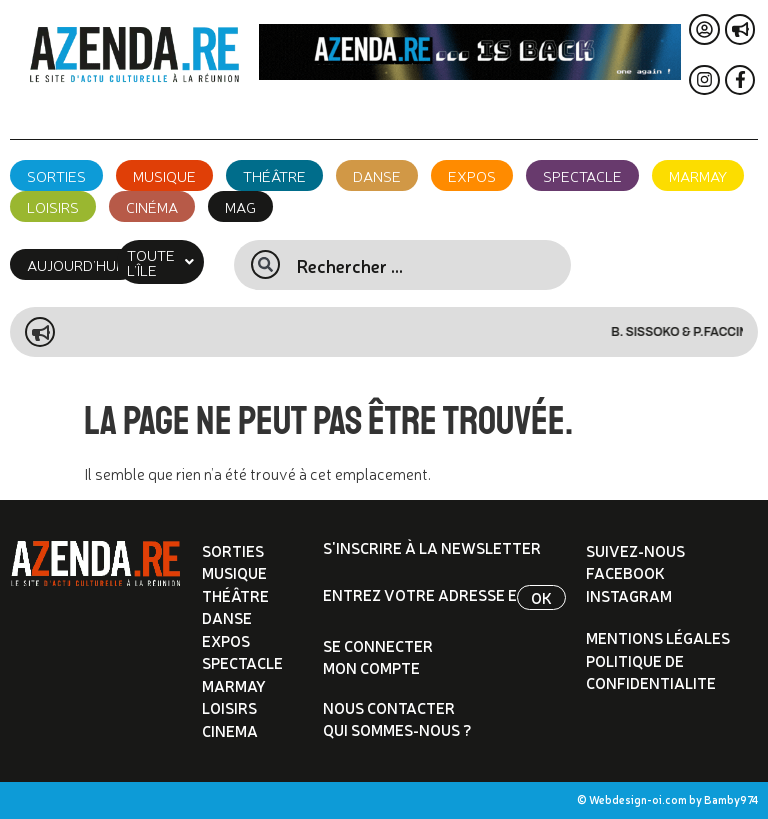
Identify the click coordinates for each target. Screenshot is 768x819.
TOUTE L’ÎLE (167, 262)
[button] (167, 262)
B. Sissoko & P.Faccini (698, 332)
